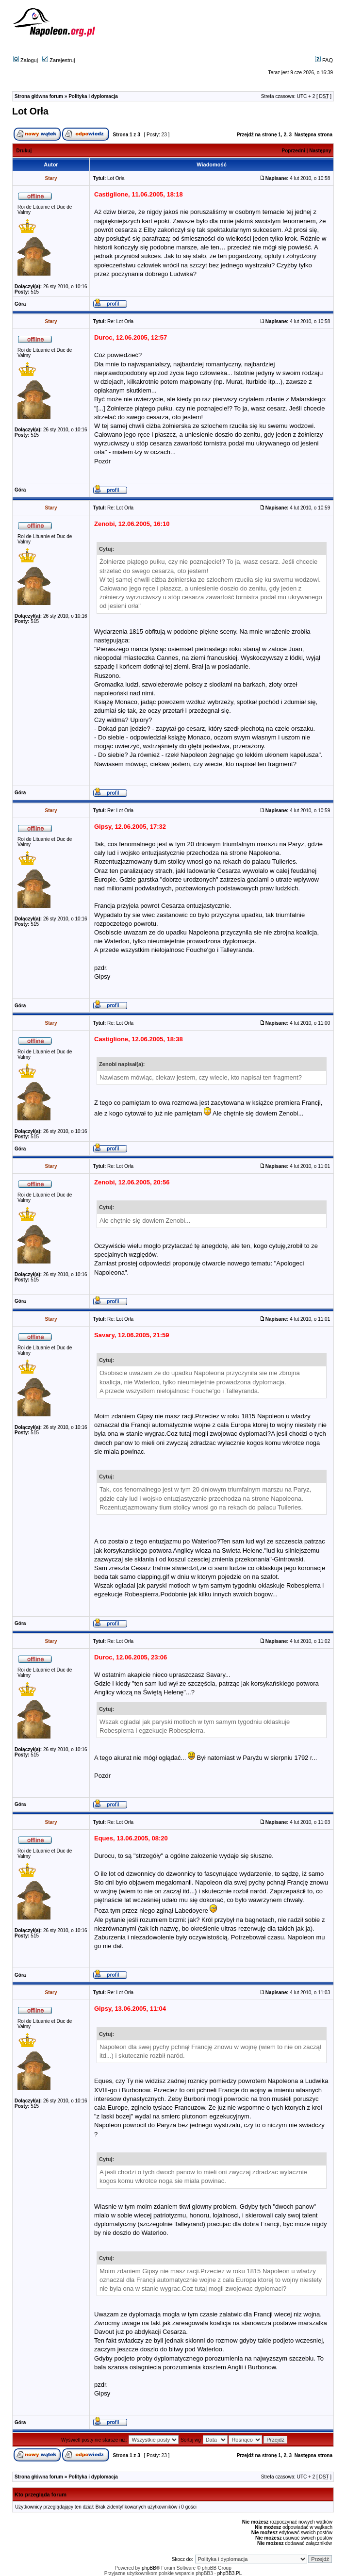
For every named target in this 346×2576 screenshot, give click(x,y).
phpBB (149, 2568)
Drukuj (24, 150)
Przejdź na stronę (257, 134)
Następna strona (313, 134)
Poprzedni (293, 150)
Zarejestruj (58, 60)
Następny (320, 150)
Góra (20, 304)
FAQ (324, 60)
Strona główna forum (39, 96)
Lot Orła (30, 111)
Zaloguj (25, 60)
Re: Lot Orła (120, 321)
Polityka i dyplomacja (93, 96)
